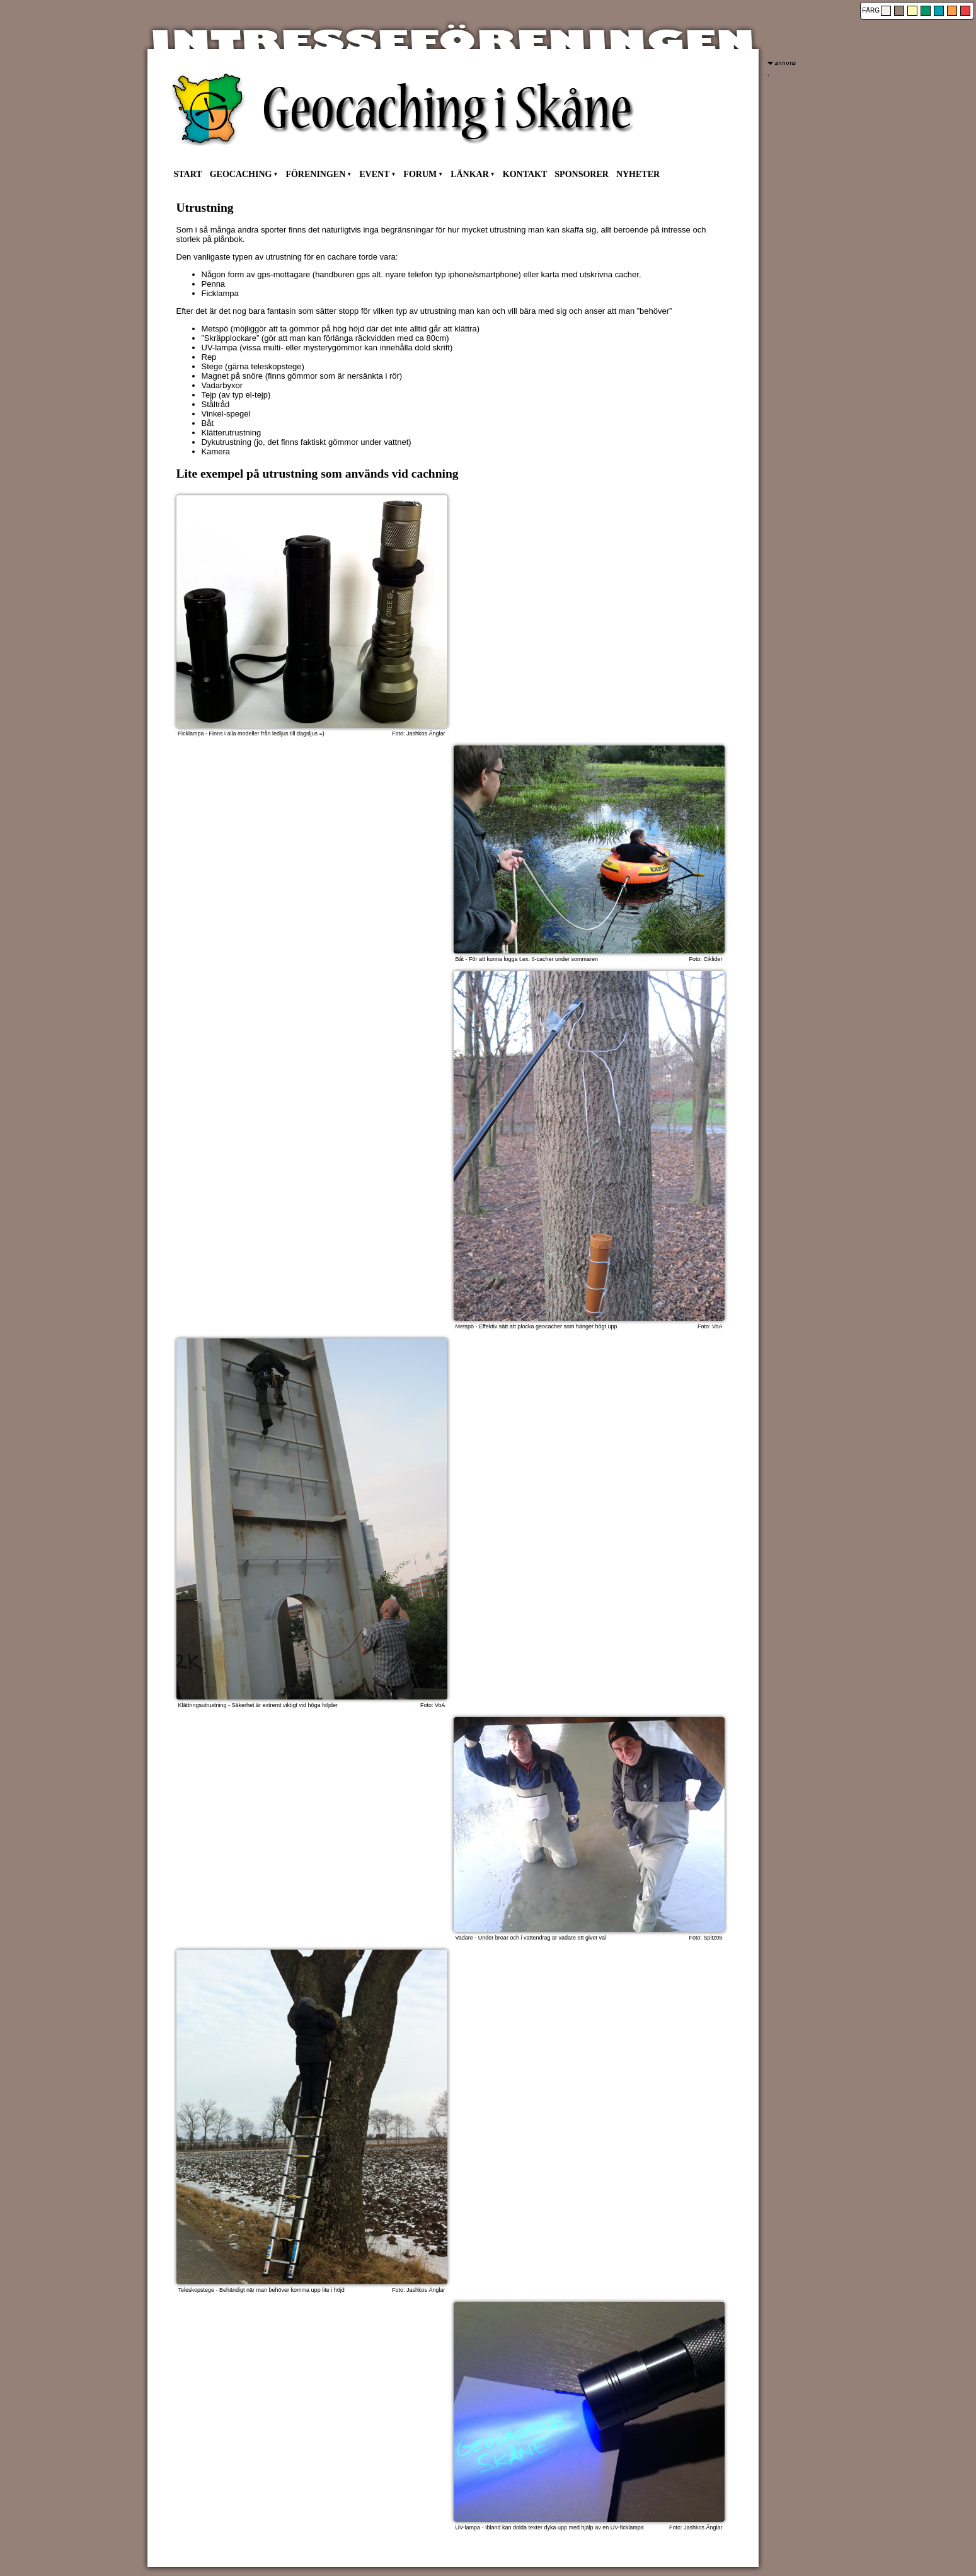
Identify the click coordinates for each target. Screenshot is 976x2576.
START (188, 174)
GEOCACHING (241, 174)
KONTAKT (525, 174)
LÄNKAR (470, 174)
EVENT (374, 174)
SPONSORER (581, 174)
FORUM (420, 174)
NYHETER (638, 174)
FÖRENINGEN (315, 174)
